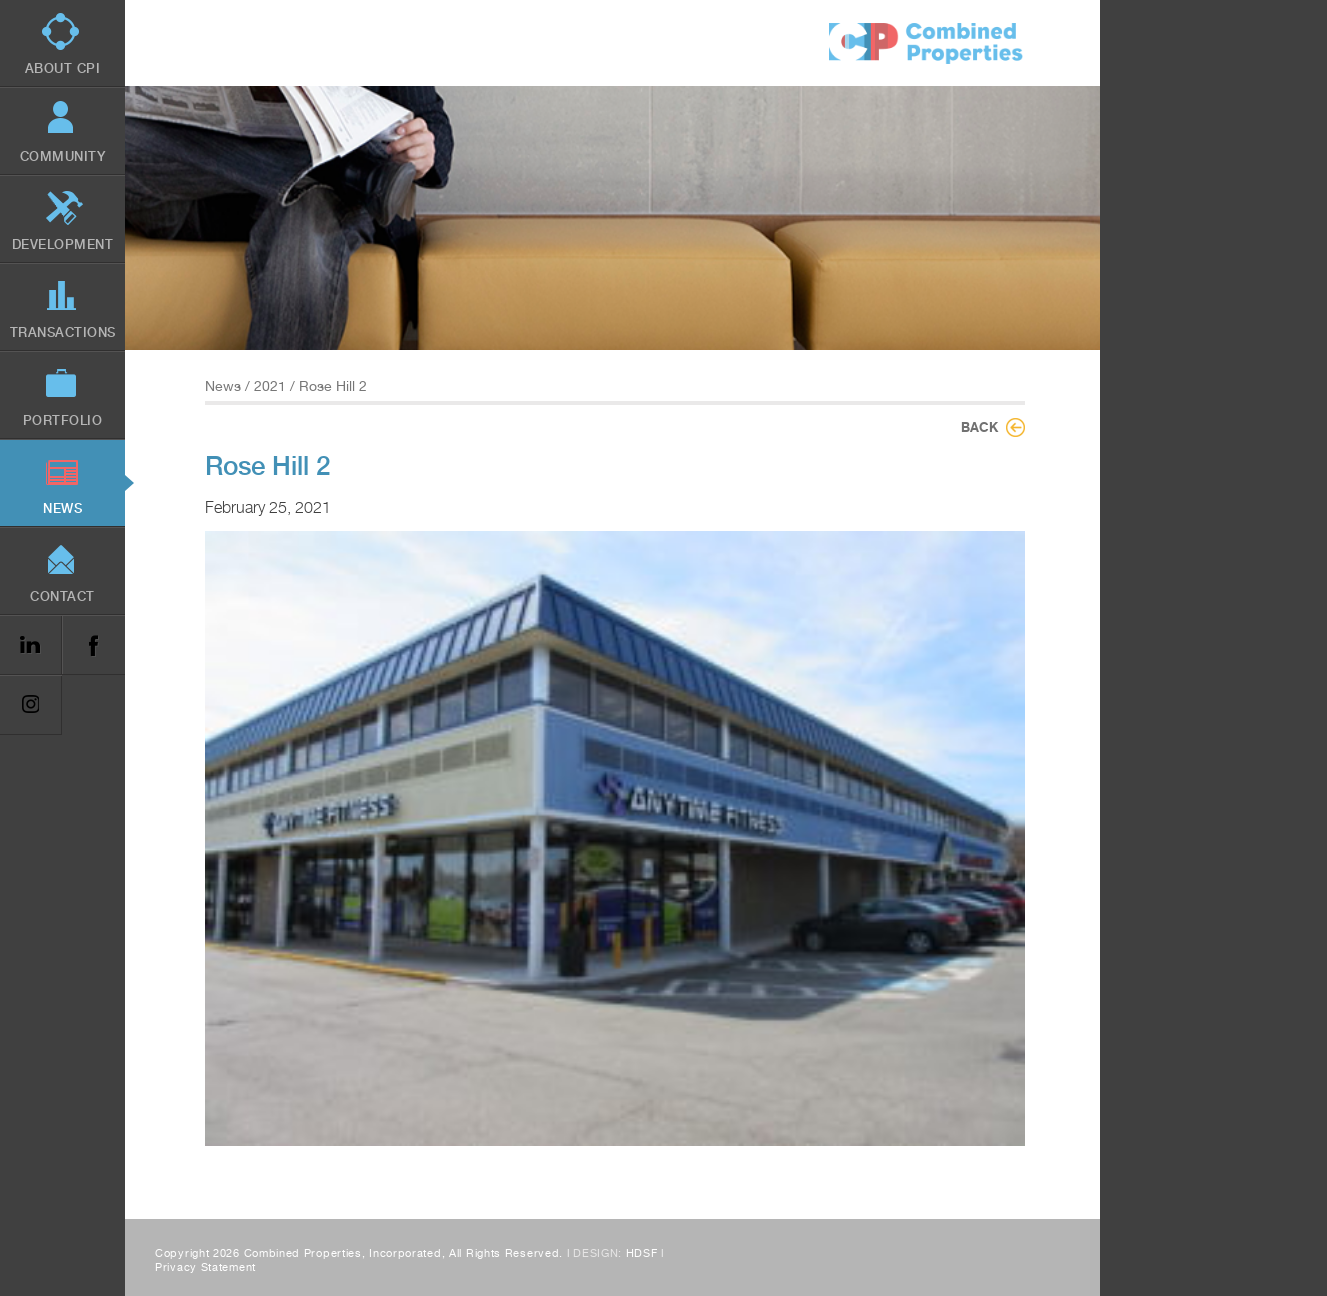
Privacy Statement (205, 1267)
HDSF (642, 1253)
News (223, 386)
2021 (270, 386)
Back (979, 427)
